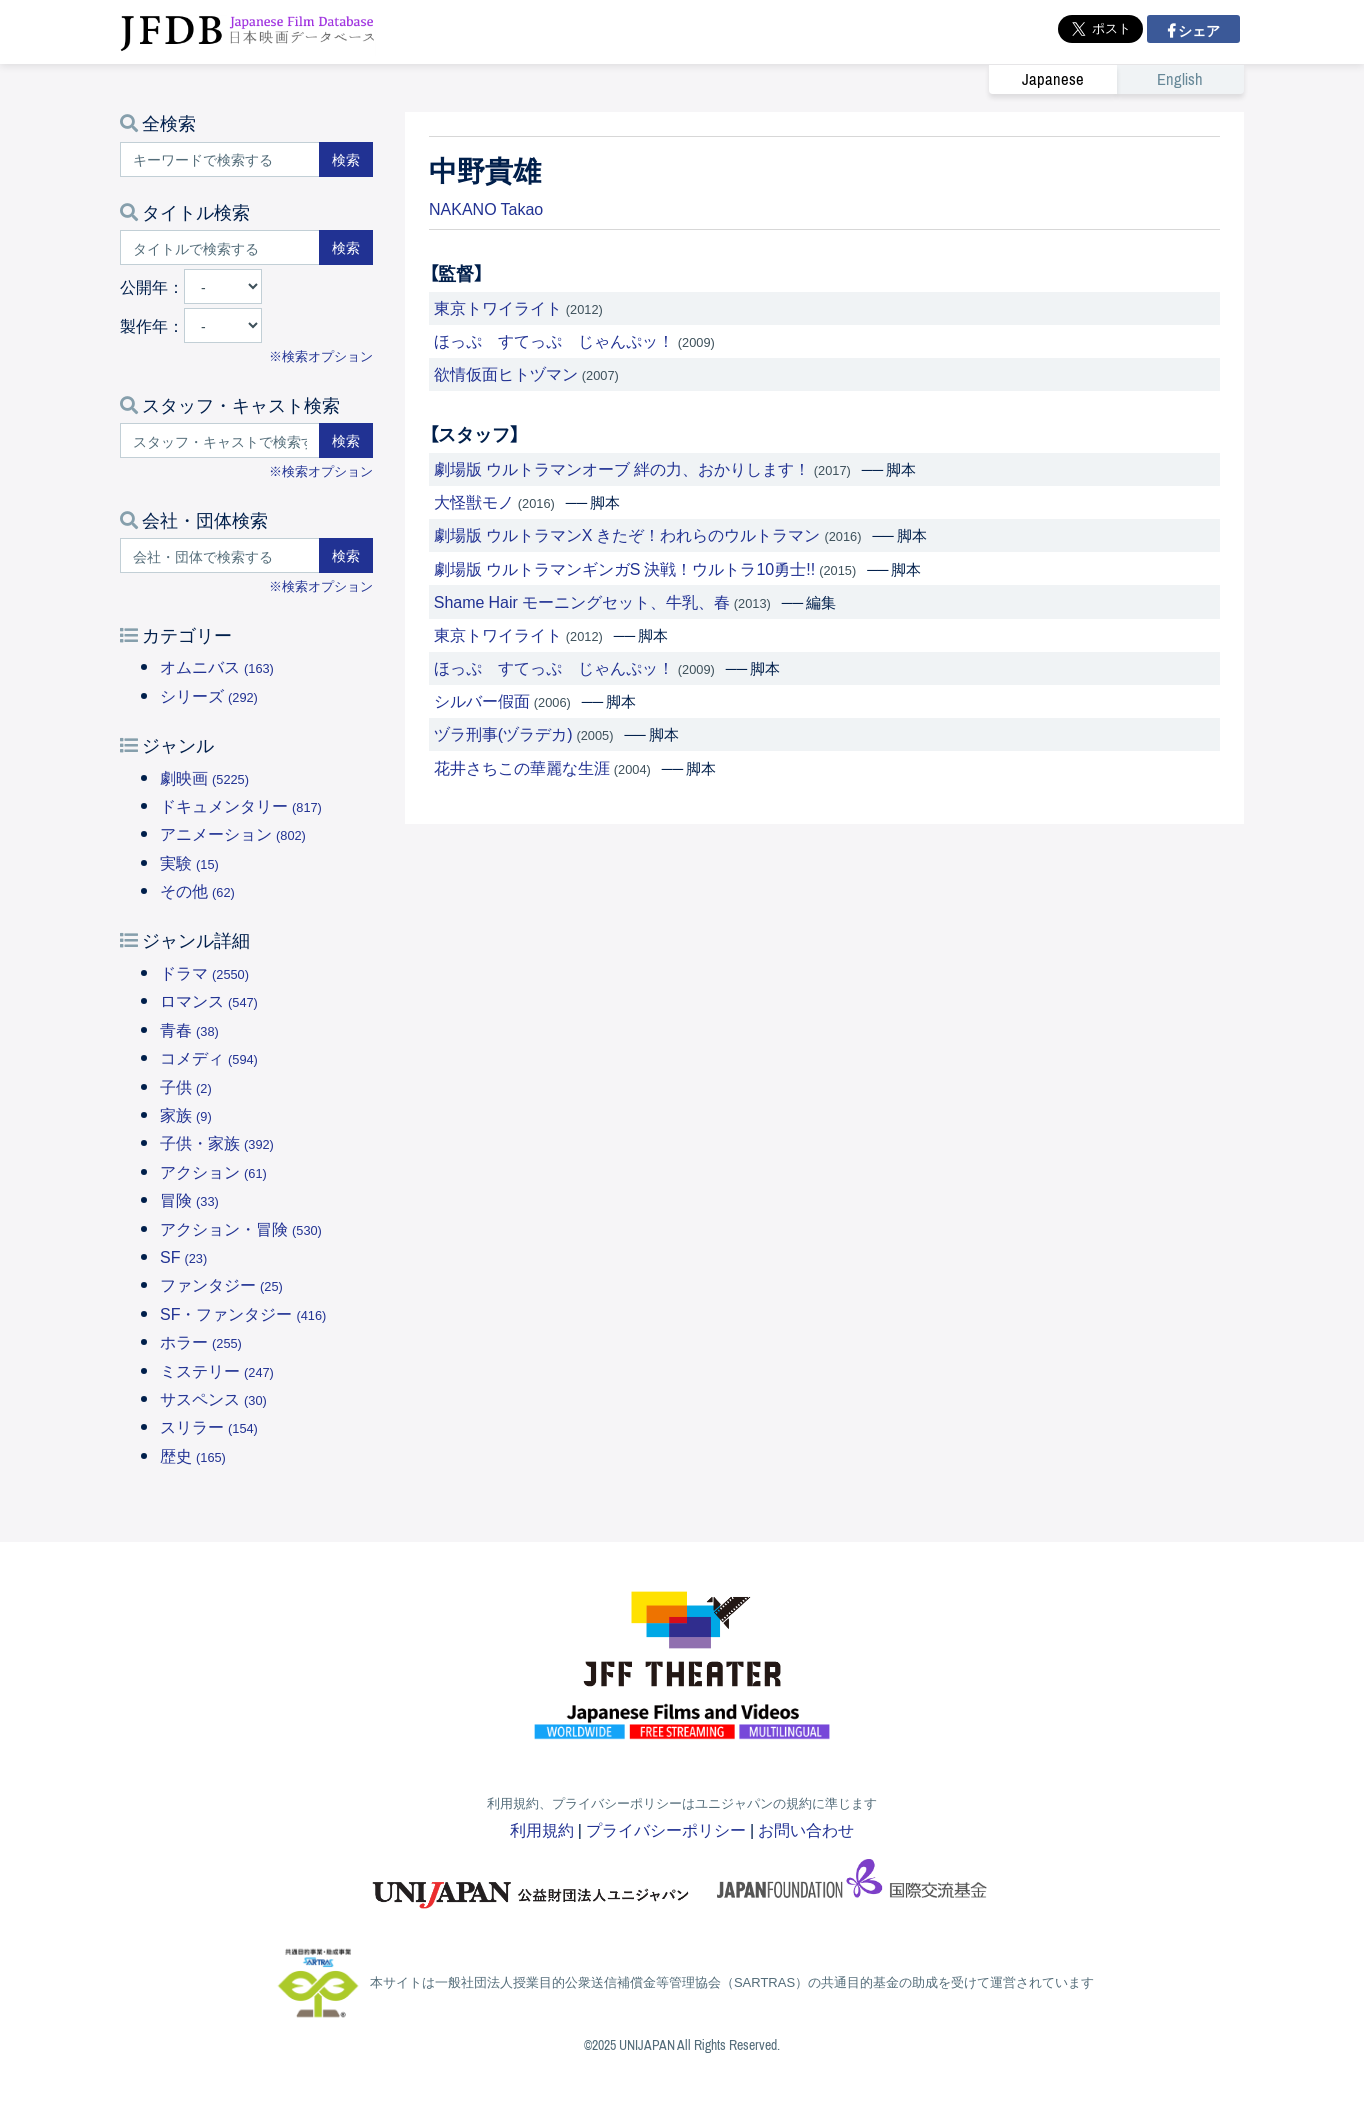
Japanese (1053, 79)
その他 (197, 890)
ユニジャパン (532, 1885)
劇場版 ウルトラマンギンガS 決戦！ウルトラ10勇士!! (624, 568)
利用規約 (542, 1829)
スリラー (209, 1426)
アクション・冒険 (241, 1228)
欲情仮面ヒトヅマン (506, 373)
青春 (189, 1029)
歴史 (193, 1455)
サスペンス (213, 1398)
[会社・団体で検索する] (220, 555)
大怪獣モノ (474, 501)
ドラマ (204, 972)
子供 (186, 1086)
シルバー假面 (482, 700)
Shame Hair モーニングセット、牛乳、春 (582, 601)
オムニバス (217, 666)
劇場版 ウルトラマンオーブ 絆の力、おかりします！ (622, 468)
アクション (213, 1171)
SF (183, 1256)
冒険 (189, 1199)
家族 (186, 1114)
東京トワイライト (498, 307)
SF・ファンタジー (243, 1313)
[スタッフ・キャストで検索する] (220, 440)
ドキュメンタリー (241, 805)
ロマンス (209, 1000)
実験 (189, 862)
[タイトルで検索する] (220, 247)
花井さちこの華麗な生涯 (522, 767)
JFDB (248, 32)
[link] (1116, 79)
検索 (346, 159)
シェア (1197, 30)
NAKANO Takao (486, 208)
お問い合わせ (806, 1829)
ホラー (201, 1341)
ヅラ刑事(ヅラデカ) (503, 733)
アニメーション (233, 833)
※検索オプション (321, 355)
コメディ (209, 1057)
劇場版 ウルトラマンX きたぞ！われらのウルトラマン (627, 534)
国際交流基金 (852, 1885)
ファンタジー (221, 1284)
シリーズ (209, 695)
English (1180, 79)
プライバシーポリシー (666, 1829)
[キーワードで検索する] (220, 159)
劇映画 (204, 777)
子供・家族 (217, 1142)
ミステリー (217, 1370)
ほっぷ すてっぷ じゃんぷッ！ (554, 340)
